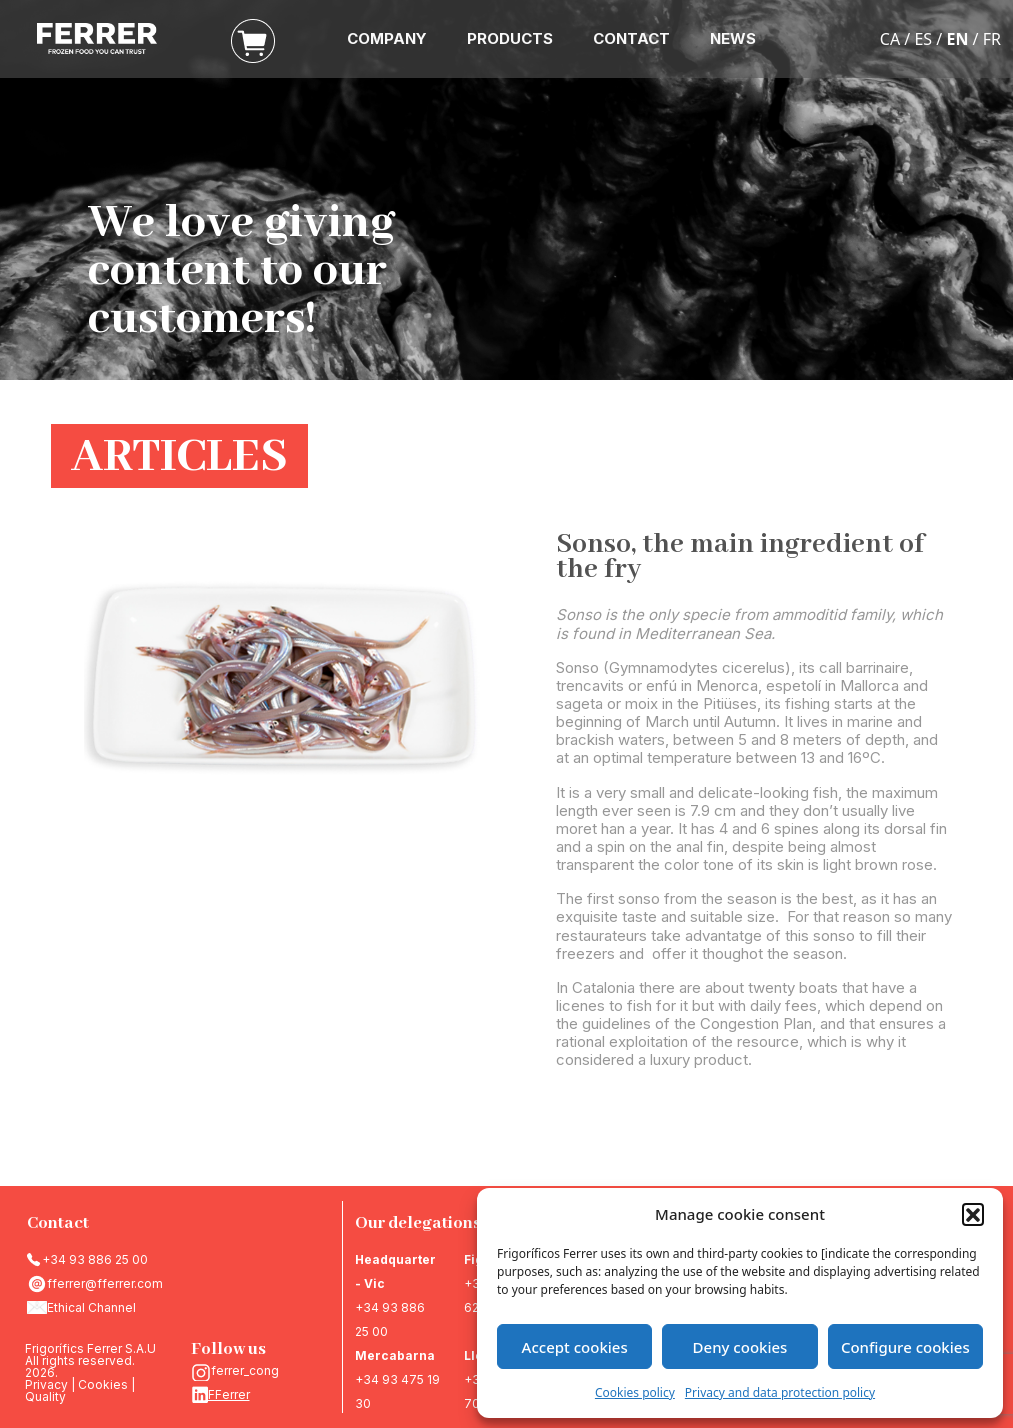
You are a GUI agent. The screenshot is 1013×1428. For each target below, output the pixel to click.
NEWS (733, 38)
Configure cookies (905, 1347)
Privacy (46, 1384)
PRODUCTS (510, 38)
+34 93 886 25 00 (95, 1259)
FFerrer (229, 1394)
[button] (973, 1214)
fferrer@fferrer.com (105, 1283)
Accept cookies (575, 1347)
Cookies (103, 1384)
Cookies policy (635, 1392)
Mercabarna (395, 1355)
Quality (45, 1396)
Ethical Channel (91, 1307)
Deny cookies (740, 1347)
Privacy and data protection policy (780, 1392)
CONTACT (631, 38)
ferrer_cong (245, 1370)
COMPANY (387, 38)
